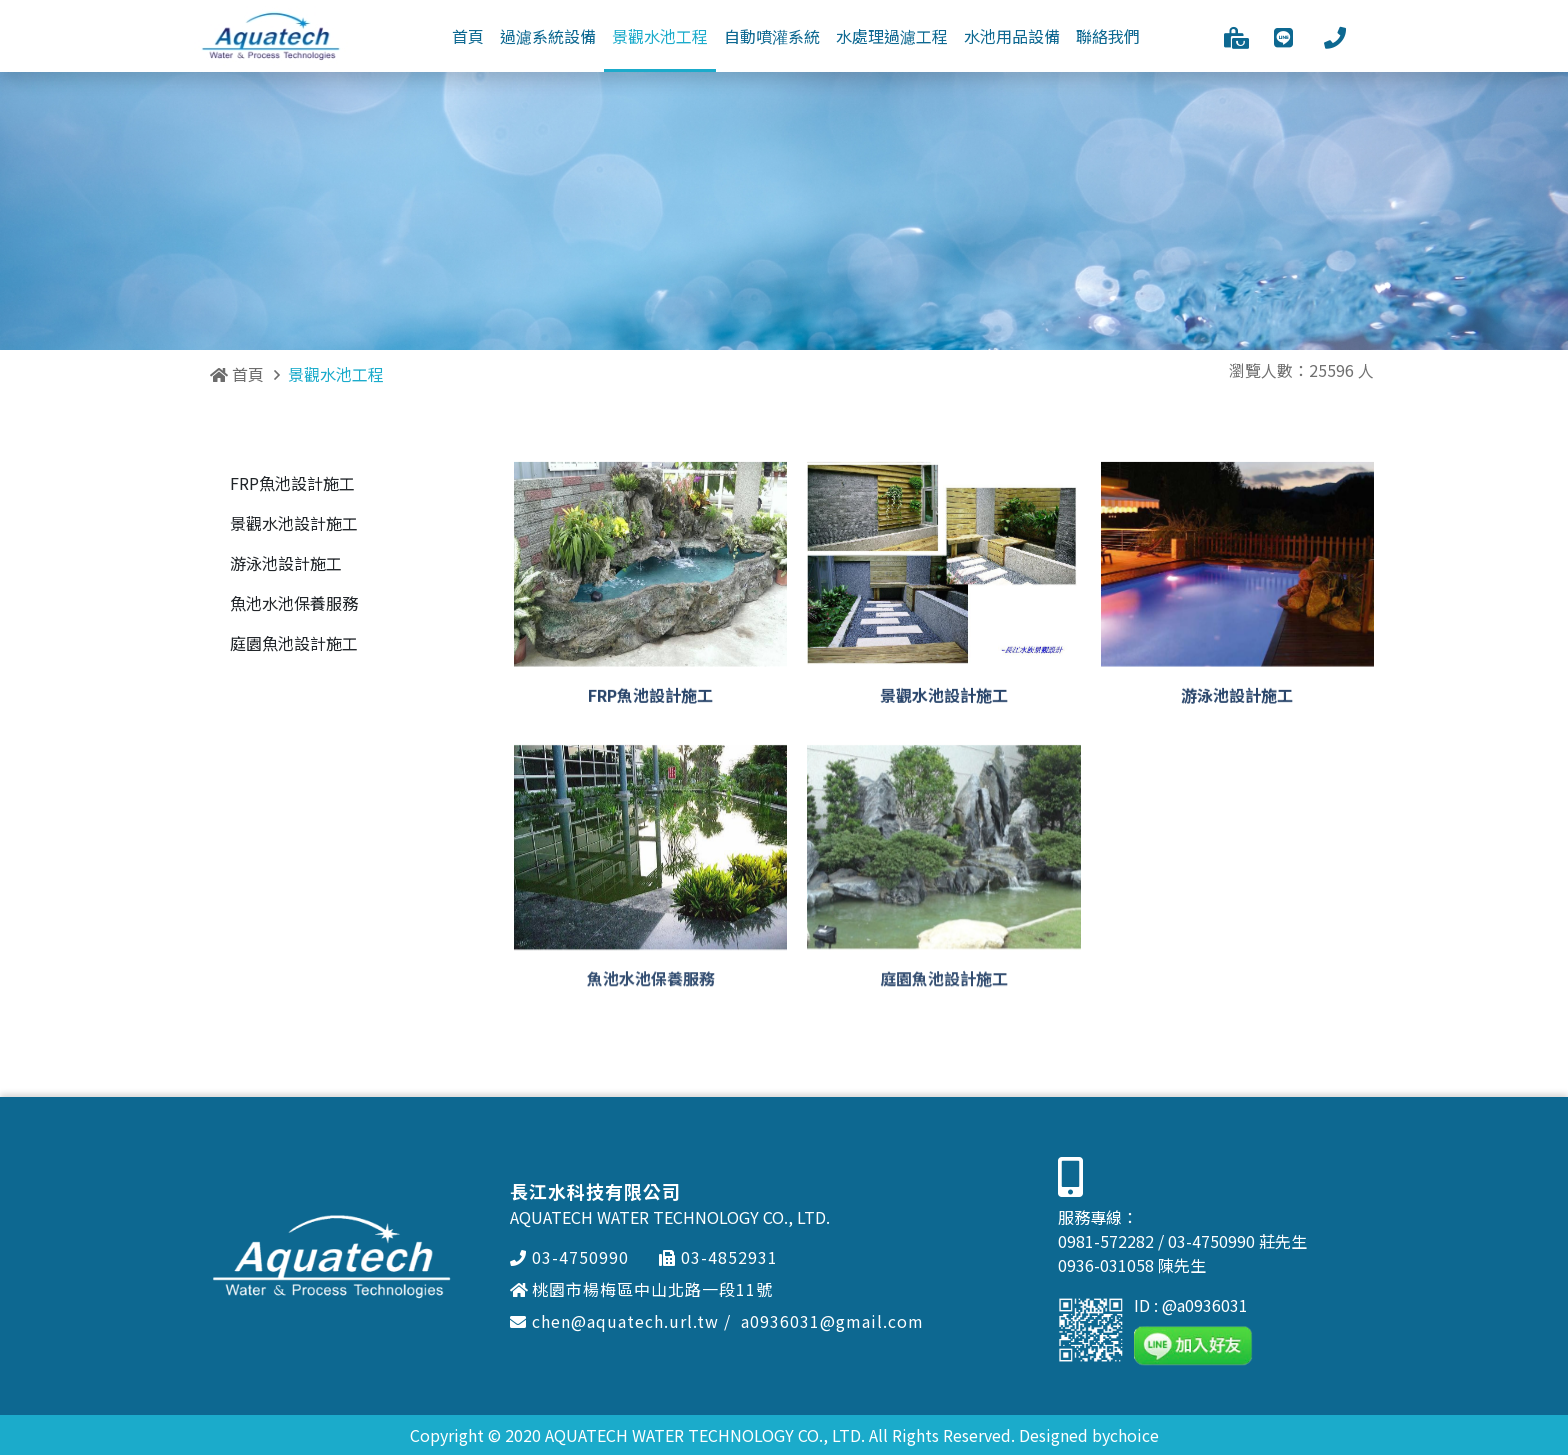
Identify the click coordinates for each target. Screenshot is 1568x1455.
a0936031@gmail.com (832, 1321)
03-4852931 (718, 1257)
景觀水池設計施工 (294, 523)
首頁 (237, 374)
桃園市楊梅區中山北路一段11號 (641, 1289)
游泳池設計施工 (286, 563)
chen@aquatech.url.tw (614, 1321)
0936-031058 (1106, 1265)
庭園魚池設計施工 (294, 643)
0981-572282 (1106, 1241)
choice (1134, 1435)
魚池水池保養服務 (294, 603)
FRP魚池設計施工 (292, 483)
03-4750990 (569, 1257)
